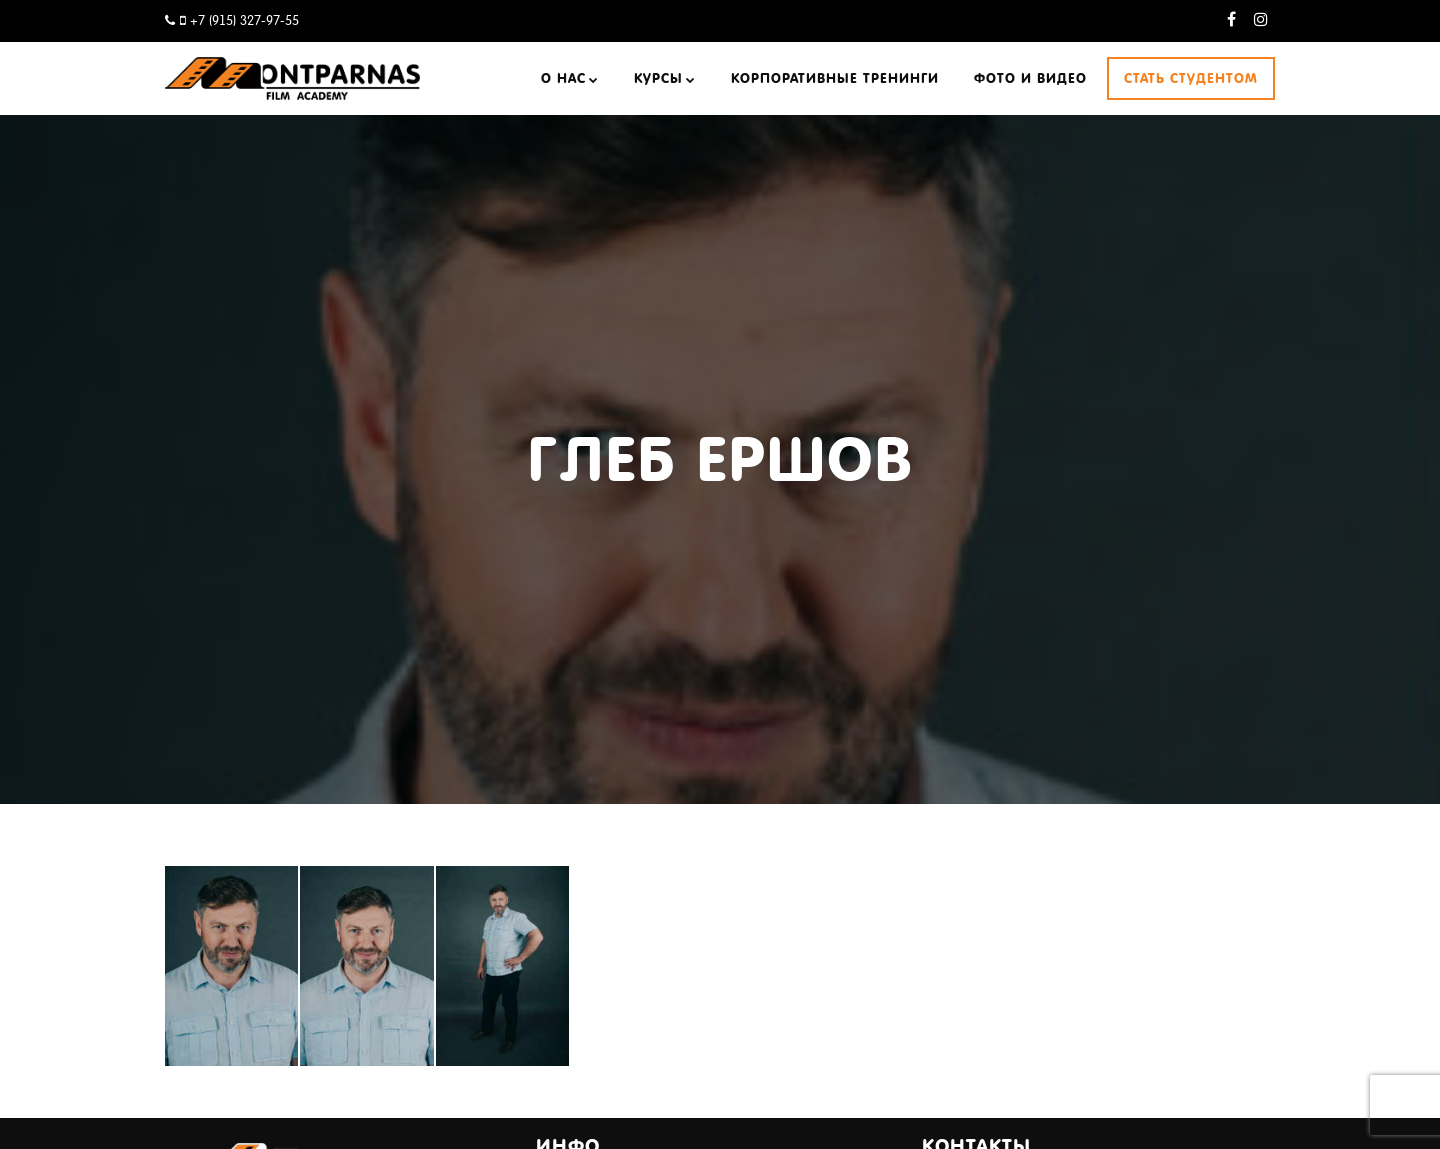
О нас (563, 78)
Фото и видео (1030, 78)
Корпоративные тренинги (835, 78)
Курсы (658, 78)
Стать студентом (1191, 78)
